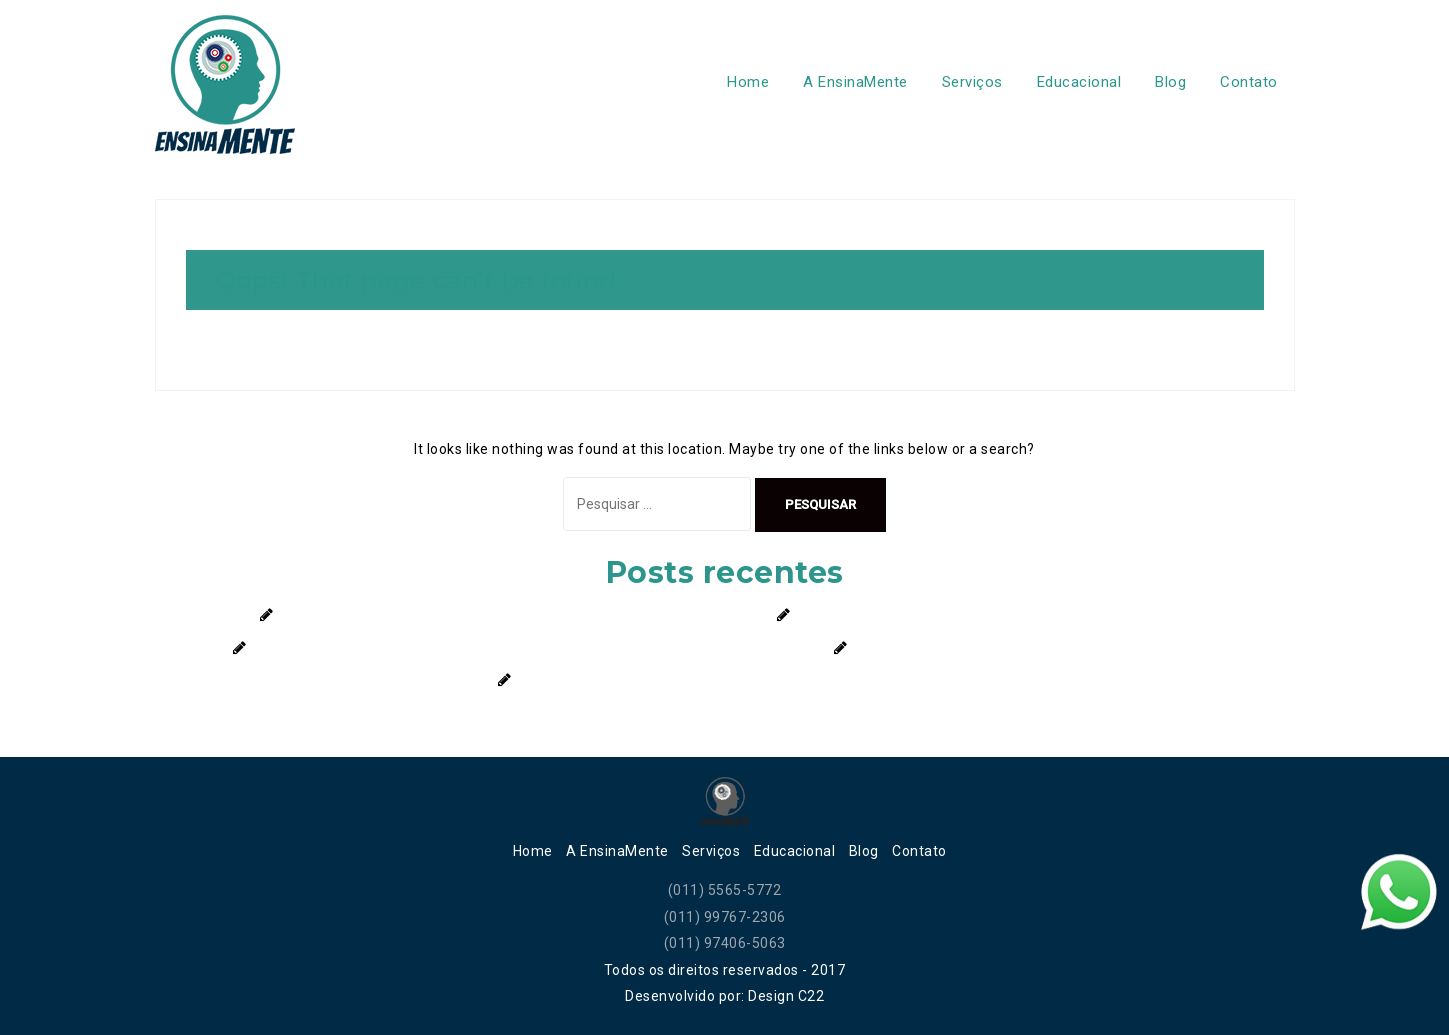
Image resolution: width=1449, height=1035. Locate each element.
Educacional (1079, 82)
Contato (1249, 82)
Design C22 (786, 996)
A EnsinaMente (855, 82)
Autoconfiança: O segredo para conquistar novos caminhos (999, 615)
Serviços (972, 82)
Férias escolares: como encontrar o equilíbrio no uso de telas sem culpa (523, 615)
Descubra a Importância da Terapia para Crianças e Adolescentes (741, 680)
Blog (1170, 82)
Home (748, 82)
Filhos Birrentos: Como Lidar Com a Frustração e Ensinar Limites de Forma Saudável (538, 648)
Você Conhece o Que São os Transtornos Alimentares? (1041, 648)
